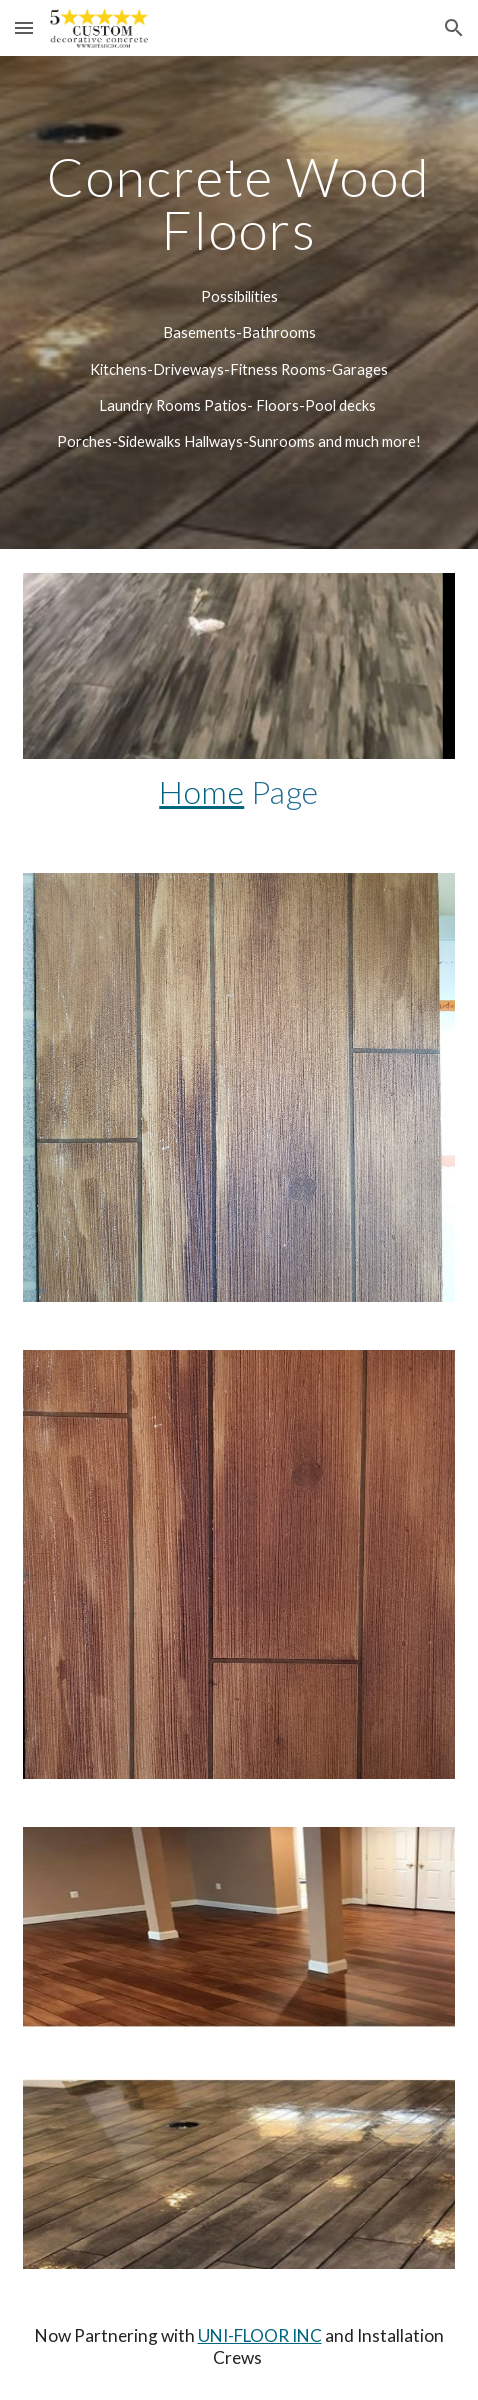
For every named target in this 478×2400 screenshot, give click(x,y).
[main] (239, 203)
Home (201, 791)
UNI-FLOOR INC (260, 2335)
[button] (24, 27)
